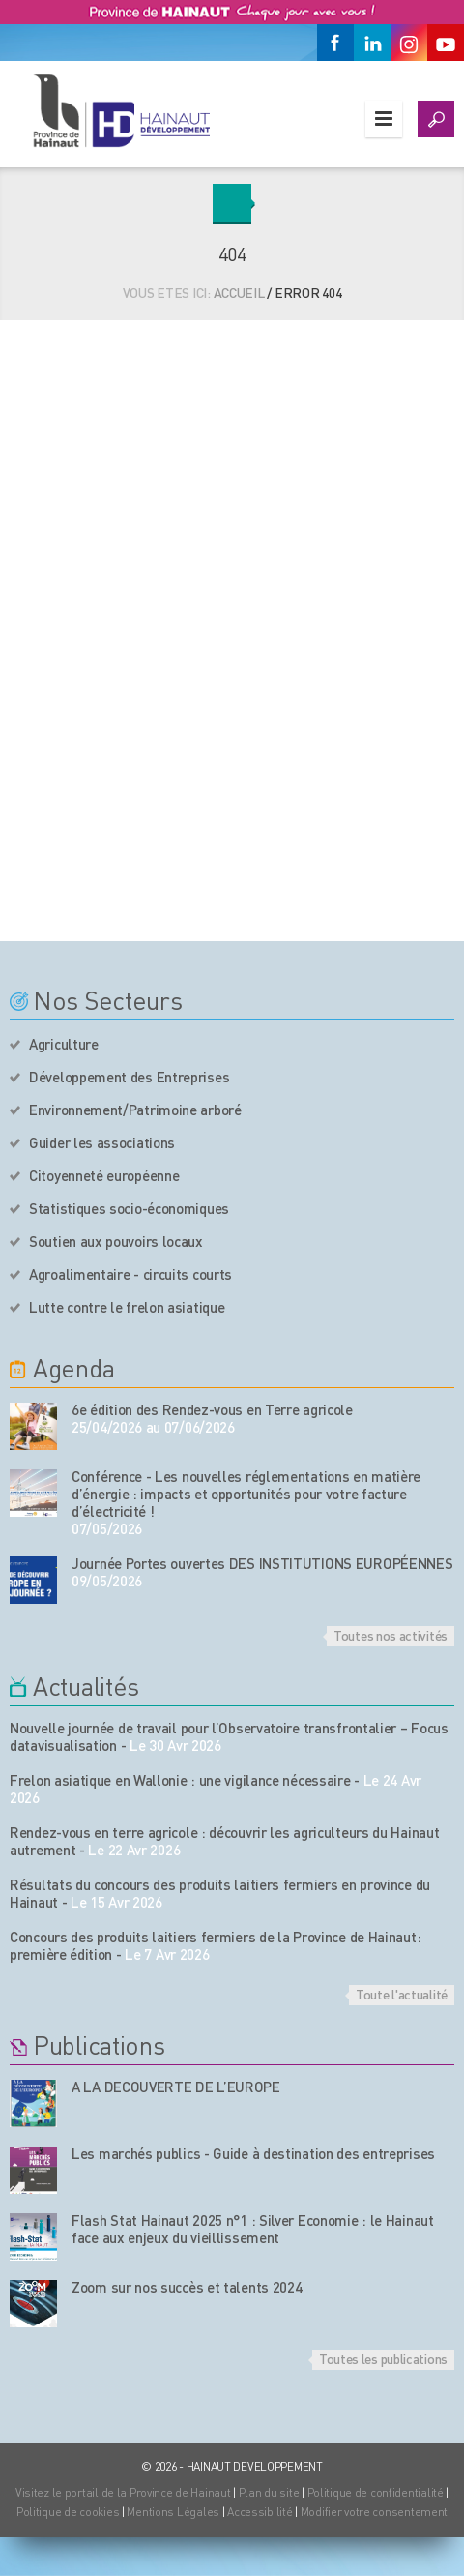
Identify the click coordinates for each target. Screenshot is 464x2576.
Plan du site (269, 2492)
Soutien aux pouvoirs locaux (116, 1241)
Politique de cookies (67, 2511)
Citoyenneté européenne (104, 1175)
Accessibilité (259, 2511)
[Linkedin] (372, 42)
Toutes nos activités (391, 1634)
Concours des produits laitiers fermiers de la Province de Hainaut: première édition (215, 1945)
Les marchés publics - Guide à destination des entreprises (253, 2153)
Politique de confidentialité (377, 2492)
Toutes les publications (383, 2358)
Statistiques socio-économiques (129, 1208)
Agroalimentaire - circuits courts (130, 1274)
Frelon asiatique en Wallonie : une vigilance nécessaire (180, 1780)
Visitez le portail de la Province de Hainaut (123, 2492)
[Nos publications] (33, 2103)
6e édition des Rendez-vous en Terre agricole (212, 1409)
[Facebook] (335, 42)
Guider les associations (102, 1142)
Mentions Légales (173, 2511)
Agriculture (64, 1043)
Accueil (239, 292)
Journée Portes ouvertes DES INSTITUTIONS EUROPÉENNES (262, 1563)
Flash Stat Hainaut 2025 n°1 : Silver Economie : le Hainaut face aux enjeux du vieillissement (253, 2228)
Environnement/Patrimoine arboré (135, 1109)
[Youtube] (445, 42)
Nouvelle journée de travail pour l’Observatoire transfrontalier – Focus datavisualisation (229, 1736)
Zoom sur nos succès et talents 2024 (187, 2286)
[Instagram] (409, 42)
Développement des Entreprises (129, 1076)
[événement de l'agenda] (33, 1426)
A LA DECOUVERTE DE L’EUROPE (176, 2086)
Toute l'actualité (402, 1993)
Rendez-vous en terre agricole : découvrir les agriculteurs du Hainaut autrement (224, 1840)
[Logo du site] (121, 110)
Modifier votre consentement (374, 2511)
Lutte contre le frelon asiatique (126, 1307)
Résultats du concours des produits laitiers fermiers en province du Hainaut (220, 1893)
